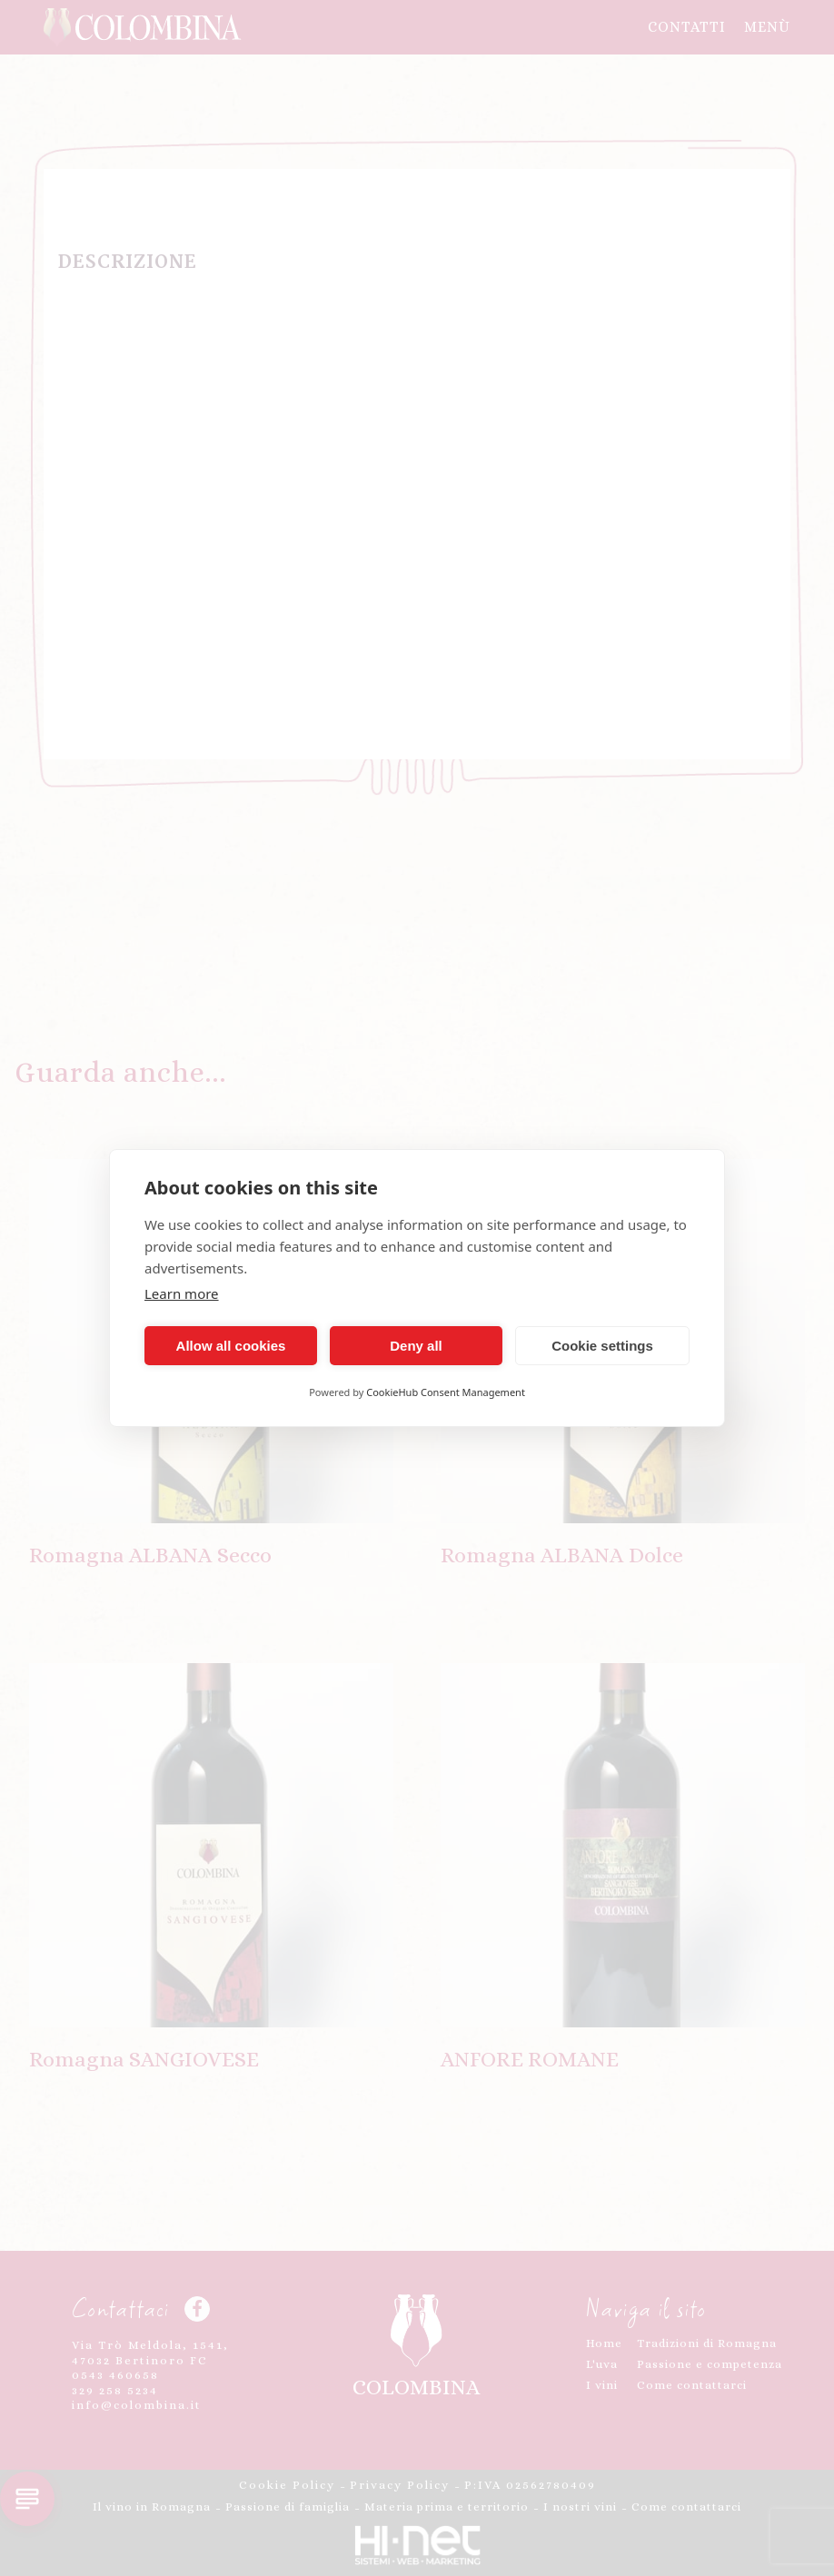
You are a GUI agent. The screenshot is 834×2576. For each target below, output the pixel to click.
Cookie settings (602, 1345)
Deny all (416, 1345)
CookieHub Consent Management (445, 1392)
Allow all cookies (231, 1345)
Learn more (181, 1293)
